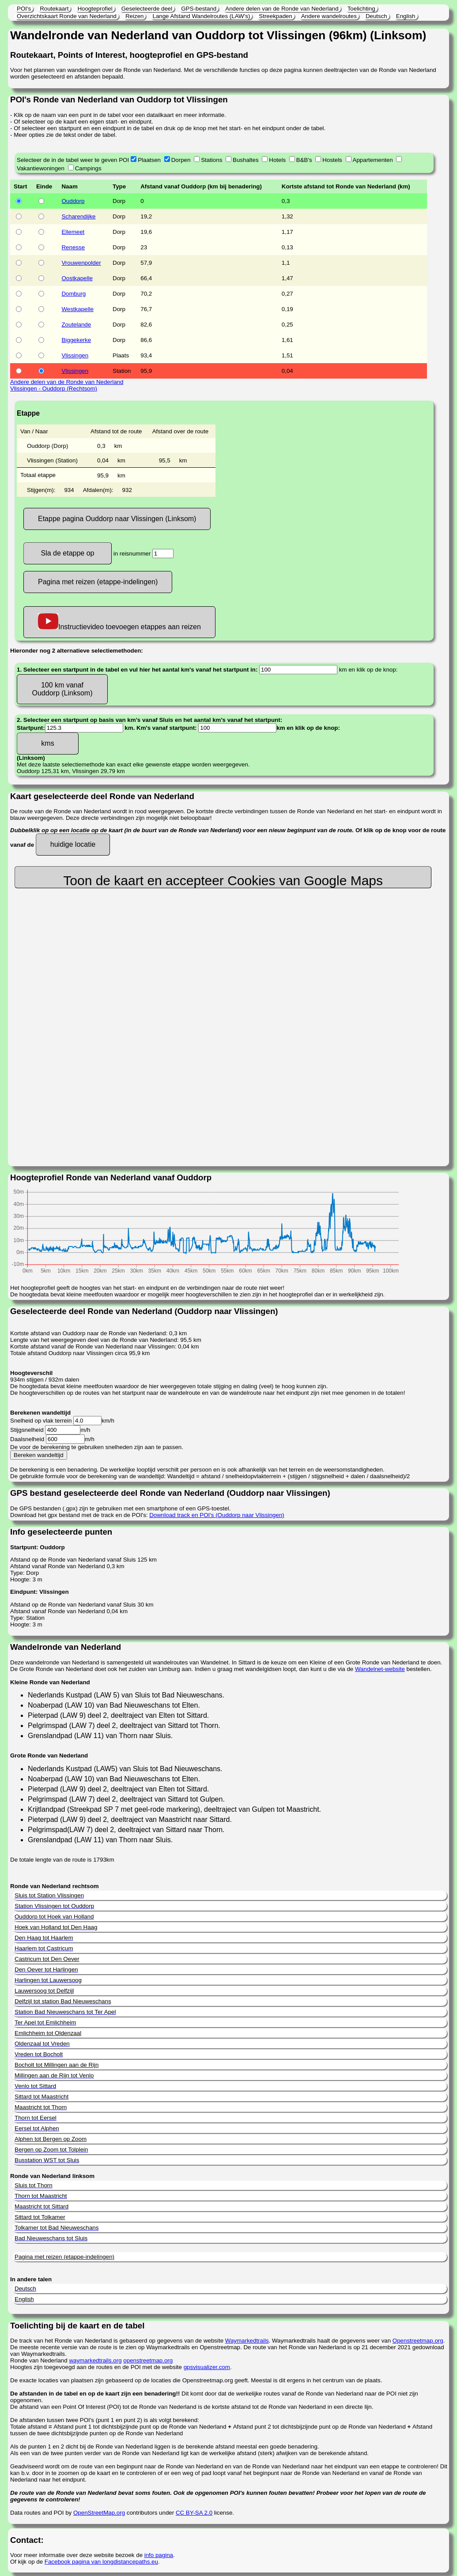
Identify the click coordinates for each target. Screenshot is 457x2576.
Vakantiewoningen (40, 168)
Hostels (332, 160)
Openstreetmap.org (418, 2340)
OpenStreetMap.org (99, 2512)
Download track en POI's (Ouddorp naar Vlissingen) (216, 1515)
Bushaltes (246, 160)
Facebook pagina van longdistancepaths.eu (101, 2561)
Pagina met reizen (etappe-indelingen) (98, 582)
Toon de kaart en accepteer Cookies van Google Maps (223, 880)
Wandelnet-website (380, 1669)
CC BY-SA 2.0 (194, 2512)
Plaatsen (149, 160)
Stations (211, 160)
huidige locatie (72, 844)
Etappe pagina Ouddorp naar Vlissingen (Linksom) (117, 518)
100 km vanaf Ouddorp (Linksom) (62, 689)
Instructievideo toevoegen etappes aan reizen (119, 622)
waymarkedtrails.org (95, 2360)
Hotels (277, 160)
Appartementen (373, 160)
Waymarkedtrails (247, 2340)
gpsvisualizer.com (207, 2367)
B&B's (304, 160)
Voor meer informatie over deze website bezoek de (77, 2555)
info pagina (158, 2555)
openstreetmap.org (148, 2360)
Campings (88, 168)
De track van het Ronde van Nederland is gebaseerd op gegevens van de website (117, 2340)
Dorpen (181, 160)
